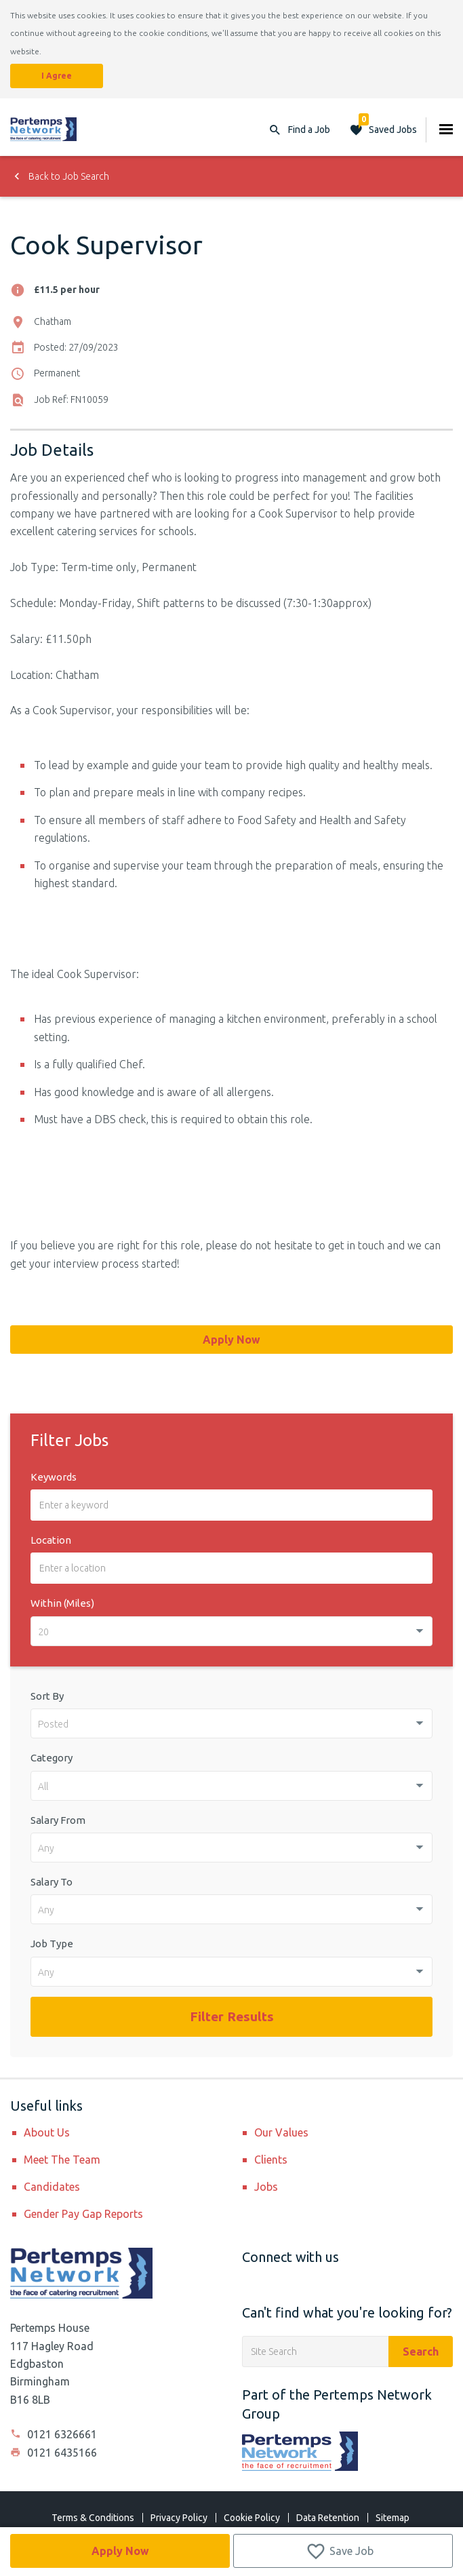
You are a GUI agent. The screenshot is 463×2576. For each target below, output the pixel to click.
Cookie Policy (252, 2517)
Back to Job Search (59, 176)
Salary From (58, 1820)
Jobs (266, 2187)
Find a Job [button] (309, 129)
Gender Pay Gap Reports (83, 2214)
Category (52, 1757)
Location (51, 1540)
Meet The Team (62, 2159)
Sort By (47, 1696)
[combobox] (231, 1631)
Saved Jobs (388, 126)
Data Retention (327, 2517)
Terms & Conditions (93, 2517)
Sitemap (392, 2517)
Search (421, 2351)
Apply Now (120, 2551)
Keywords (54, 1477)
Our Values (281, 2132)
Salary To (52, 1882)
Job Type (52, 1943)
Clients (270, 2159)
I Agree (56, 75)
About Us (47, 2132)
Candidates (52, 2187)
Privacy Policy (178, 2517)
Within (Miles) (62, 1603)
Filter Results (232, 2016)
